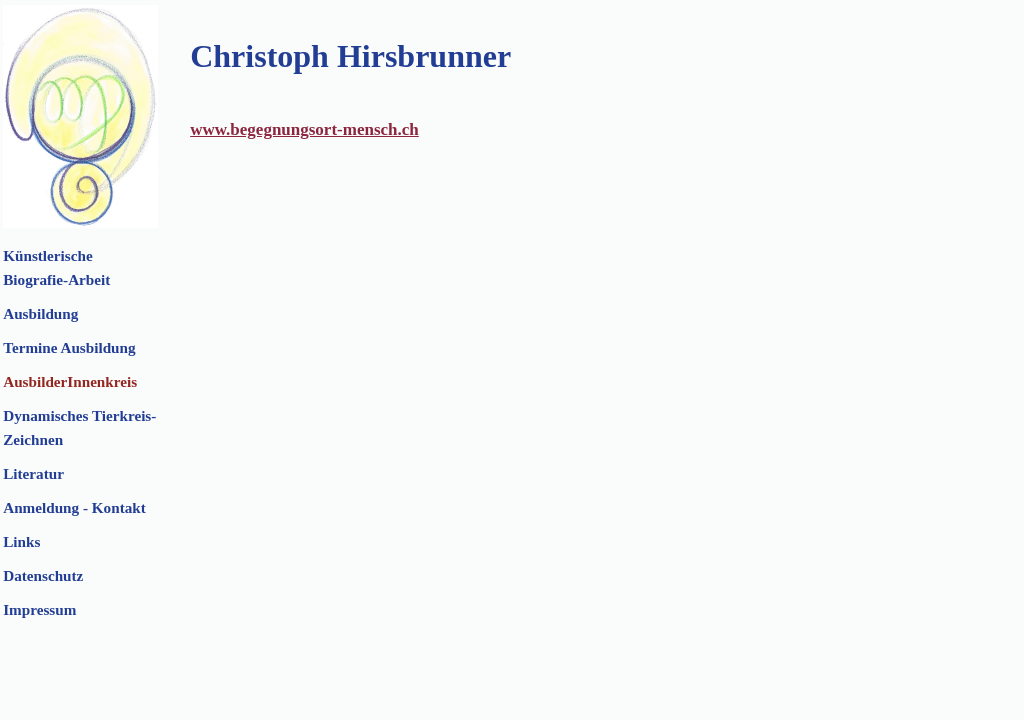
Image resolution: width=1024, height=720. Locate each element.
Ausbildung (40, 313)
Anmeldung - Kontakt (74, 507)
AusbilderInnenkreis (70, 381)
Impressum (39, 609)
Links (21, 541)
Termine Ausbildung (69, 347)
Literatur (33, 473)
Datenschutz (43, 575)
